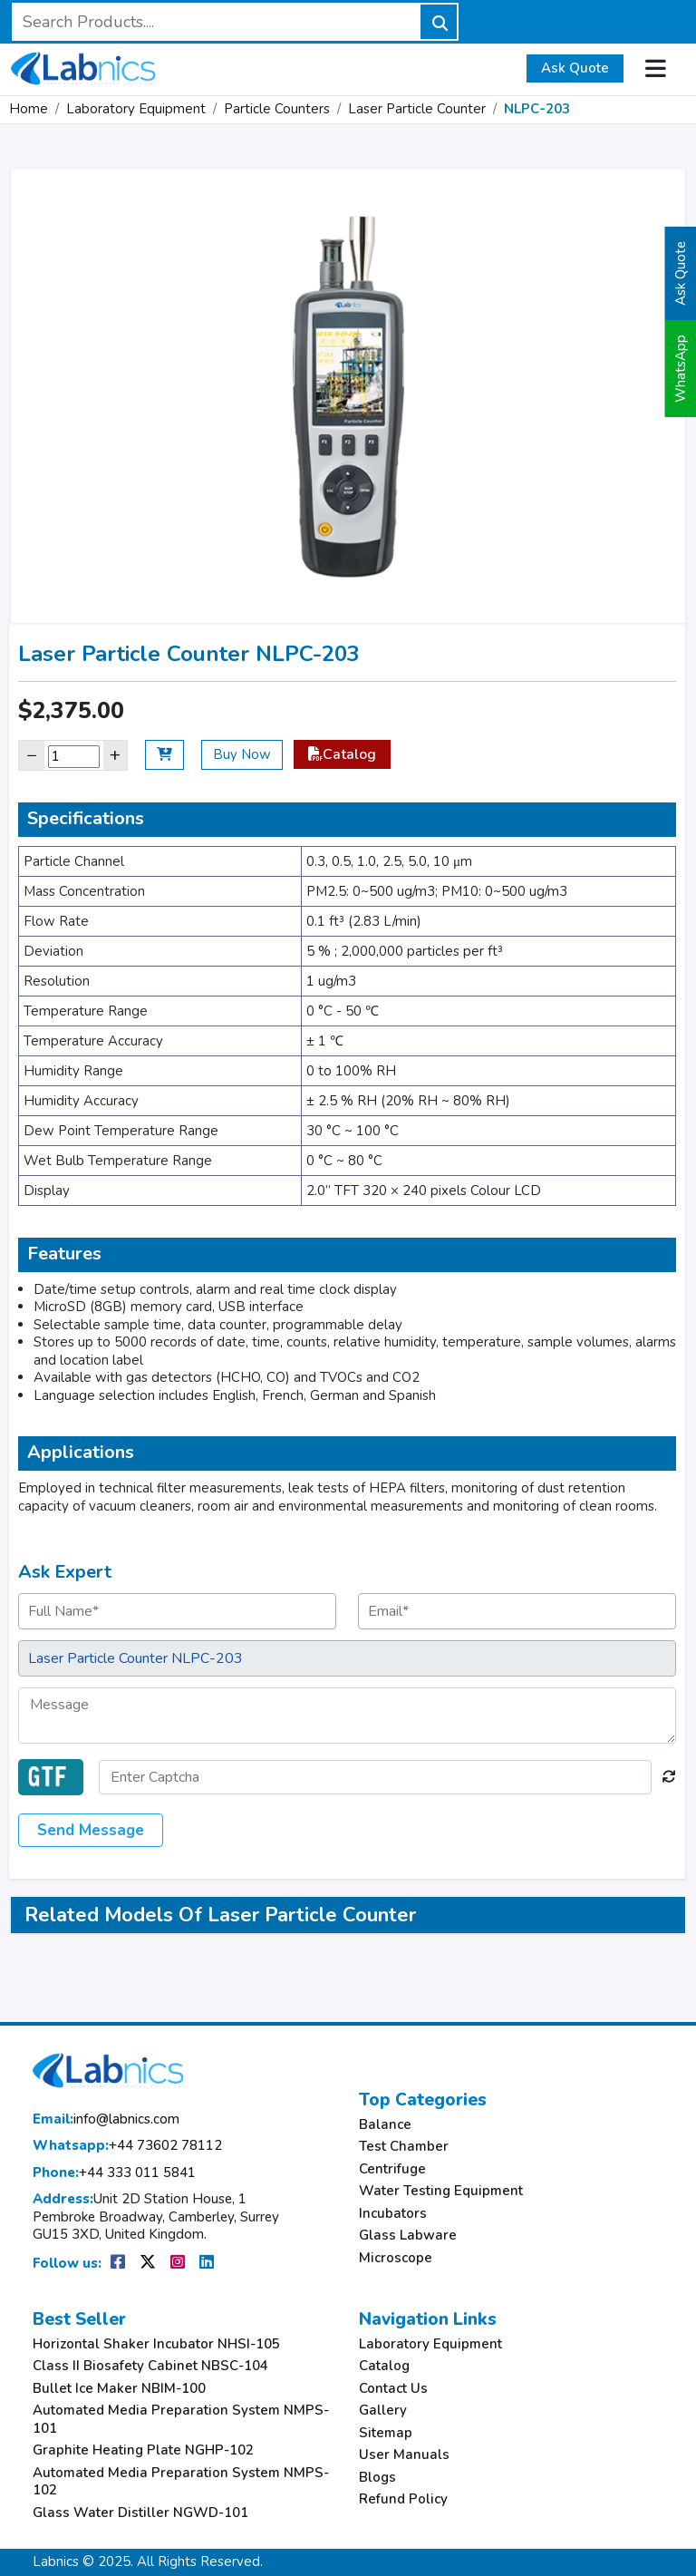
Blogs (377, 2477)
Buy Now (242, 754)
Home (28, 109)
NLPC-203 (537, 109)
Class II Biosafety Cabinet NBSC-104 (150, 2366)
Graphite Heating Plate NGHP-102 (143, 2450)
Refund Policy (403, 2499)
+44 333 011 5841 (114, 2173)
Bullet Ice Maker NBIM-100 (119, 2388)
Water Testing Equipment (441, 2191)
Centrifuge (392, 2169)
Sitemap (385, 2433)
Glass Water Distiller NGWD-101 (140, 2513)
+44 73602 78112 (127, 2145)
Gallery (383, 2410)
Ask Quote (575, 68)
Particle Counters (277, 109)
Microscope (395, 2258)
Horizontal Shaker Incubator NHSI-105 (156, 2344)
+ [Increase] (115, 755)
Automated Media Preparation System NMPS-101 (181, 2419)
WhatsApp (681, 369)
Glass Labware (408, 2235)
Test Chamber (404, 2146)
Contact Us (393, 2388)
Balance (385, 2125)
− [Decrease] (31, 755)
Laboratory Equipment (136, 109)
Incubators (393, 2213)
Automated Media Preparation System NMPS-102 (181, 2482)
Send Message (90, 1830)
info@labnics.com (106, 2119)
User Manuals (404, 2455)
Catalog (342, 754)
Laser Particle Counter (417, 109)
